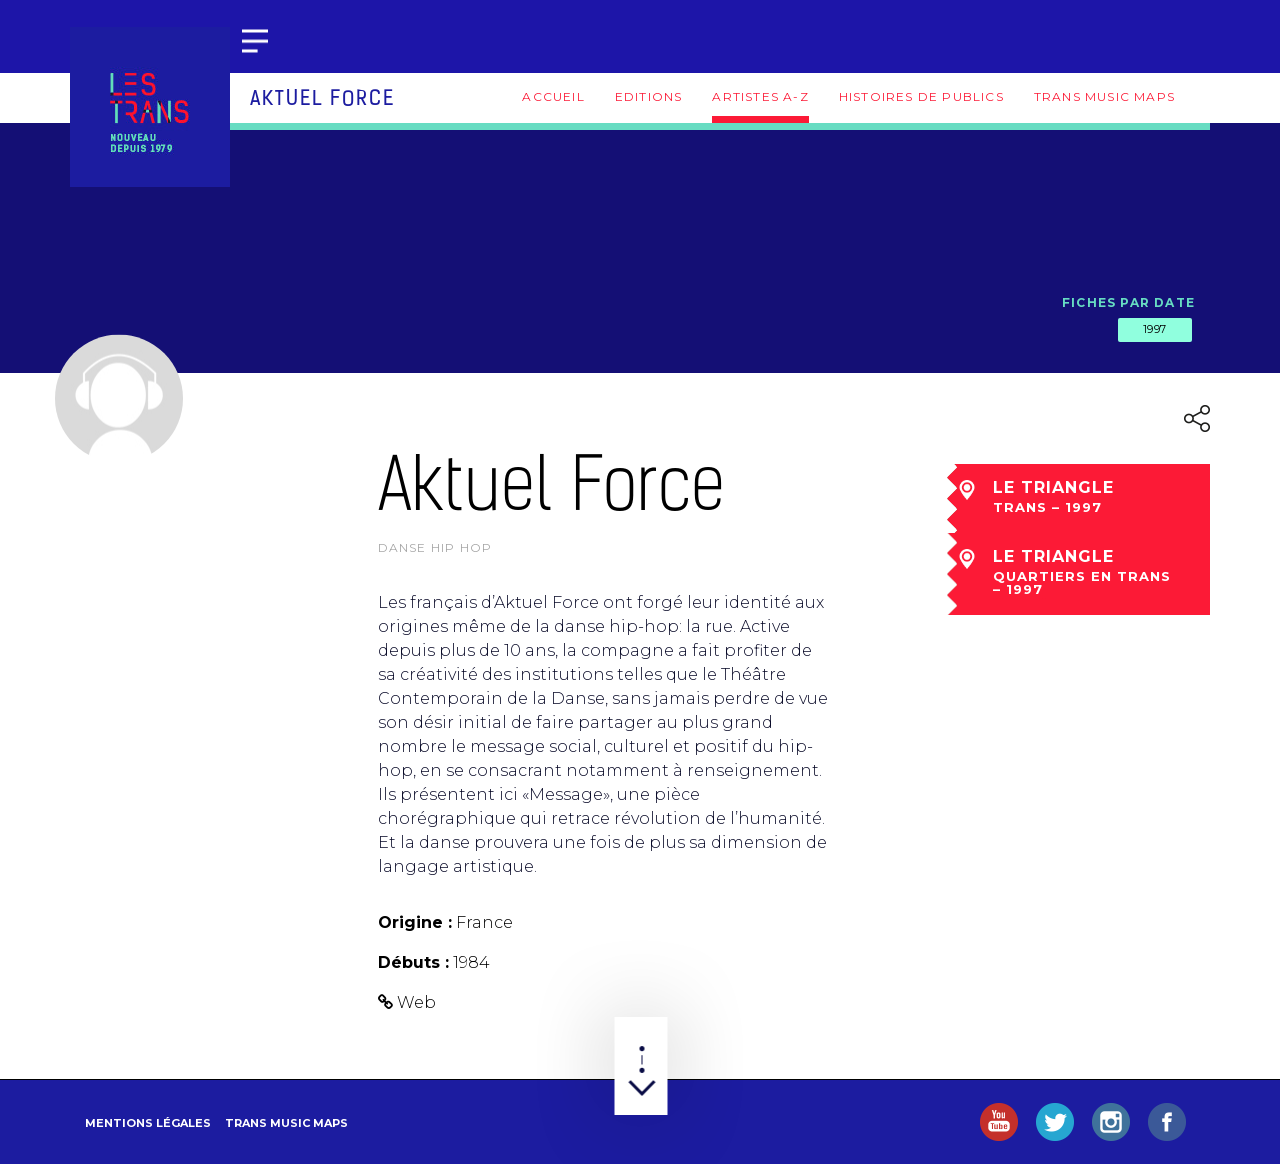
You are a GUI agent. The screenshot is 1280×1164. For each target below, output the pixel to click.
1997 (1155, 329)
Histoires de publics (921, 96)
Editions (649, 96)
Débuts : (413, 962)
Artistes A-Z (760, 96)
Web (416, 1002)
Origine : (415, 922)
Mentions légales (148, 1123)
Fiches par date (1128, 302)
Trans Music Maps (1104, 96)
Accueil (553, 96)
